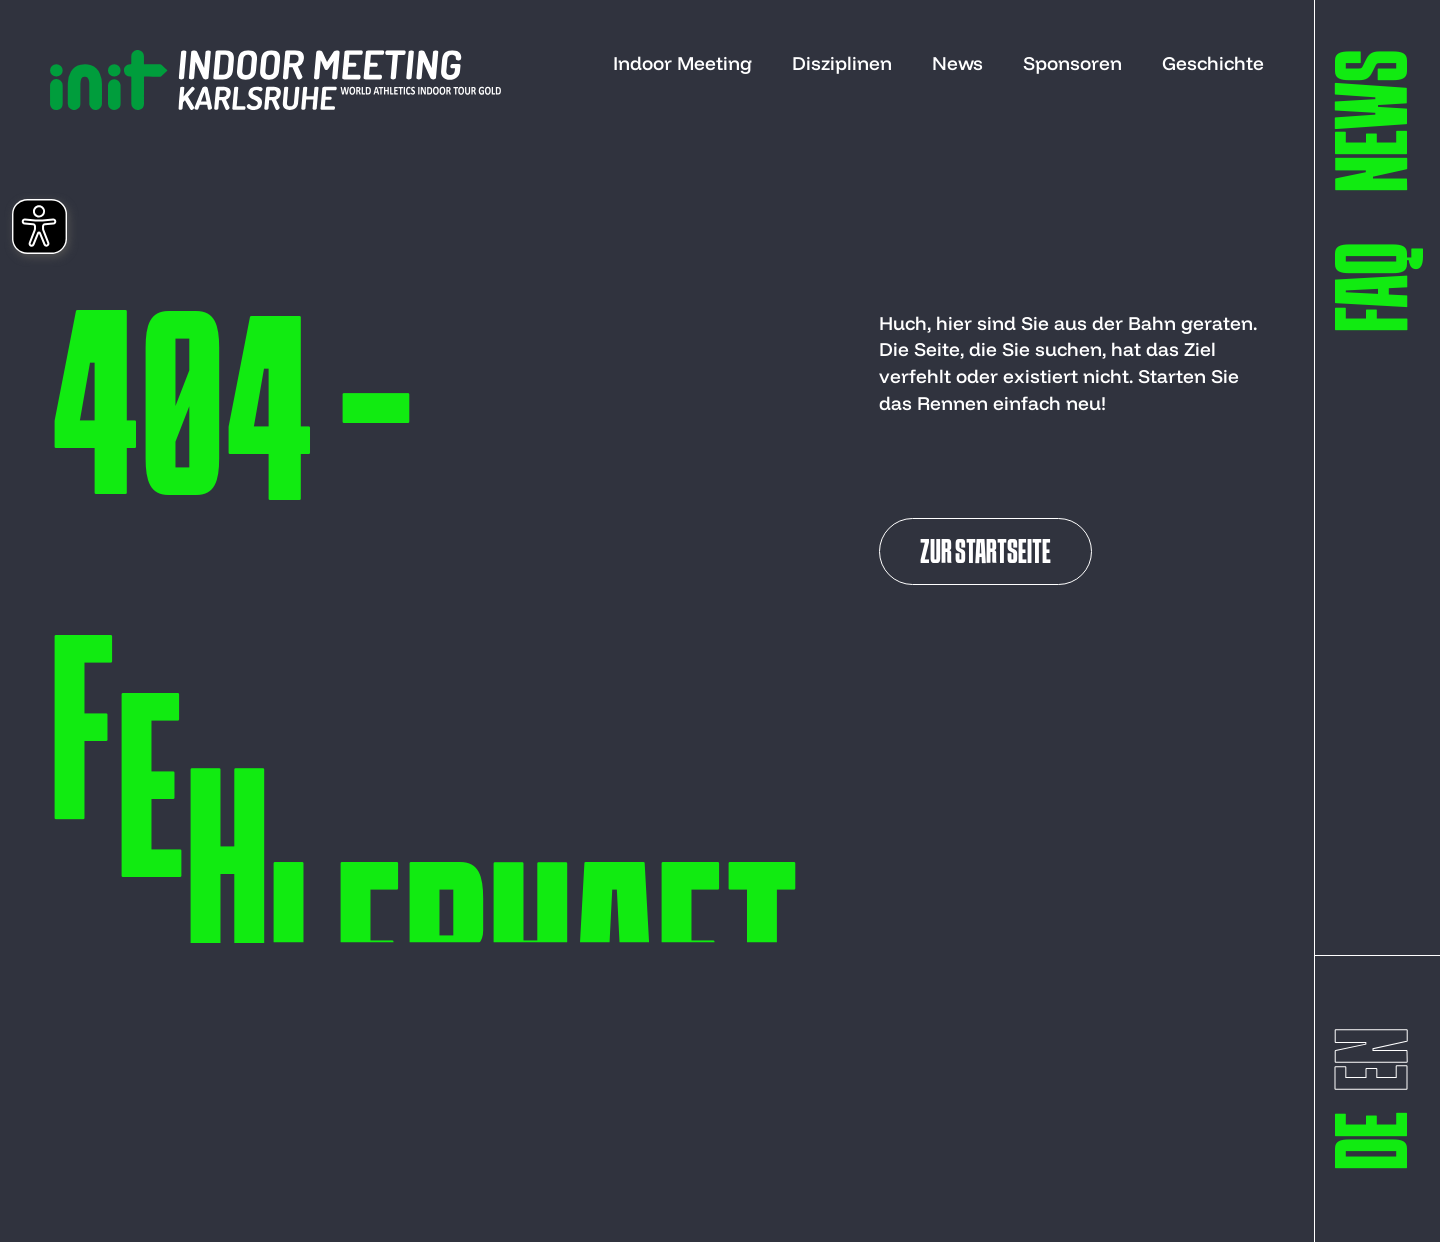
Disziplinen (842, 63)
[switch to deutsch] (1380, 1140)
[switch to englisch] (1380, 1059)
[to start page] (275, 80)
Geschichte (1213, 63)
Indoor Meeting (682, 63)
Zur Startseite (985, 554)
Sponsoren (1072, 63)
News (957, 63)
